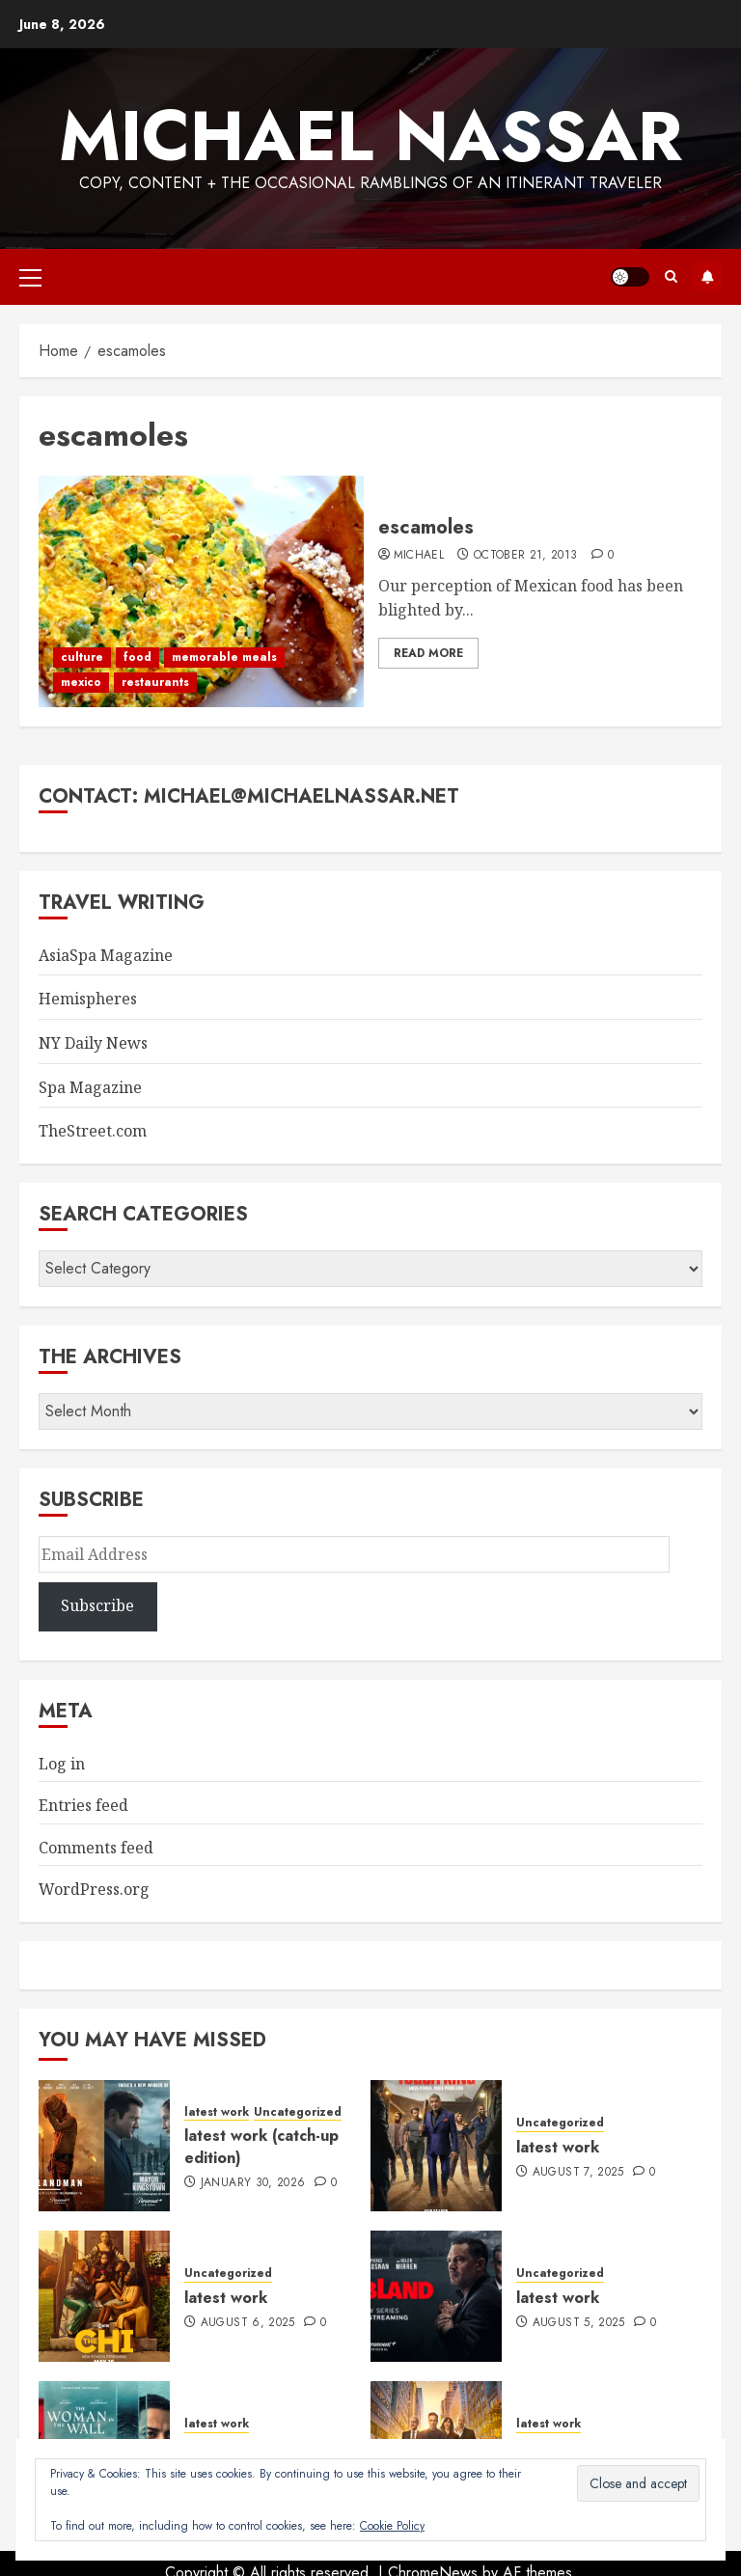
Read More (428, 653)
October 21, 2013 (526, 555)
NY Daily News (93, 1043)
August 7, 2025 (578, 2172)
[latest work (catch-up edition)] (104, 2145)
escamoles (426, 527)
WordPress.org (94, 1889)
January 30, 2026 (253, 2183)
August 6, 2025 (248, 2323)
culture (82, 657)
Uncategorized (298, 2112)
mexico (81, 682)
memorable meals (224, 657)
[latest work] (436, 2145)
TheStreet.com (93, 1130)
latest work (216, 2112)
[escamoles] (201, 591)
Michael (419, 555)
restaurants (155, 682)
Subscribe (707, 276)
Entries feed (83, 1805)
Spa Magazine (90, 1087)
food (137, 657)
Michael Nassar (370, 136)
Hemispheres (88, 998)
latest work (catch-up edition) (261, 2146)
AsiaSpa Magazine (106, 955)
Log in (62, 1763)
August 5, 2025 (579, 2323)
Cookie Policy (392, 2526)
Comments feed (96, 1847)
